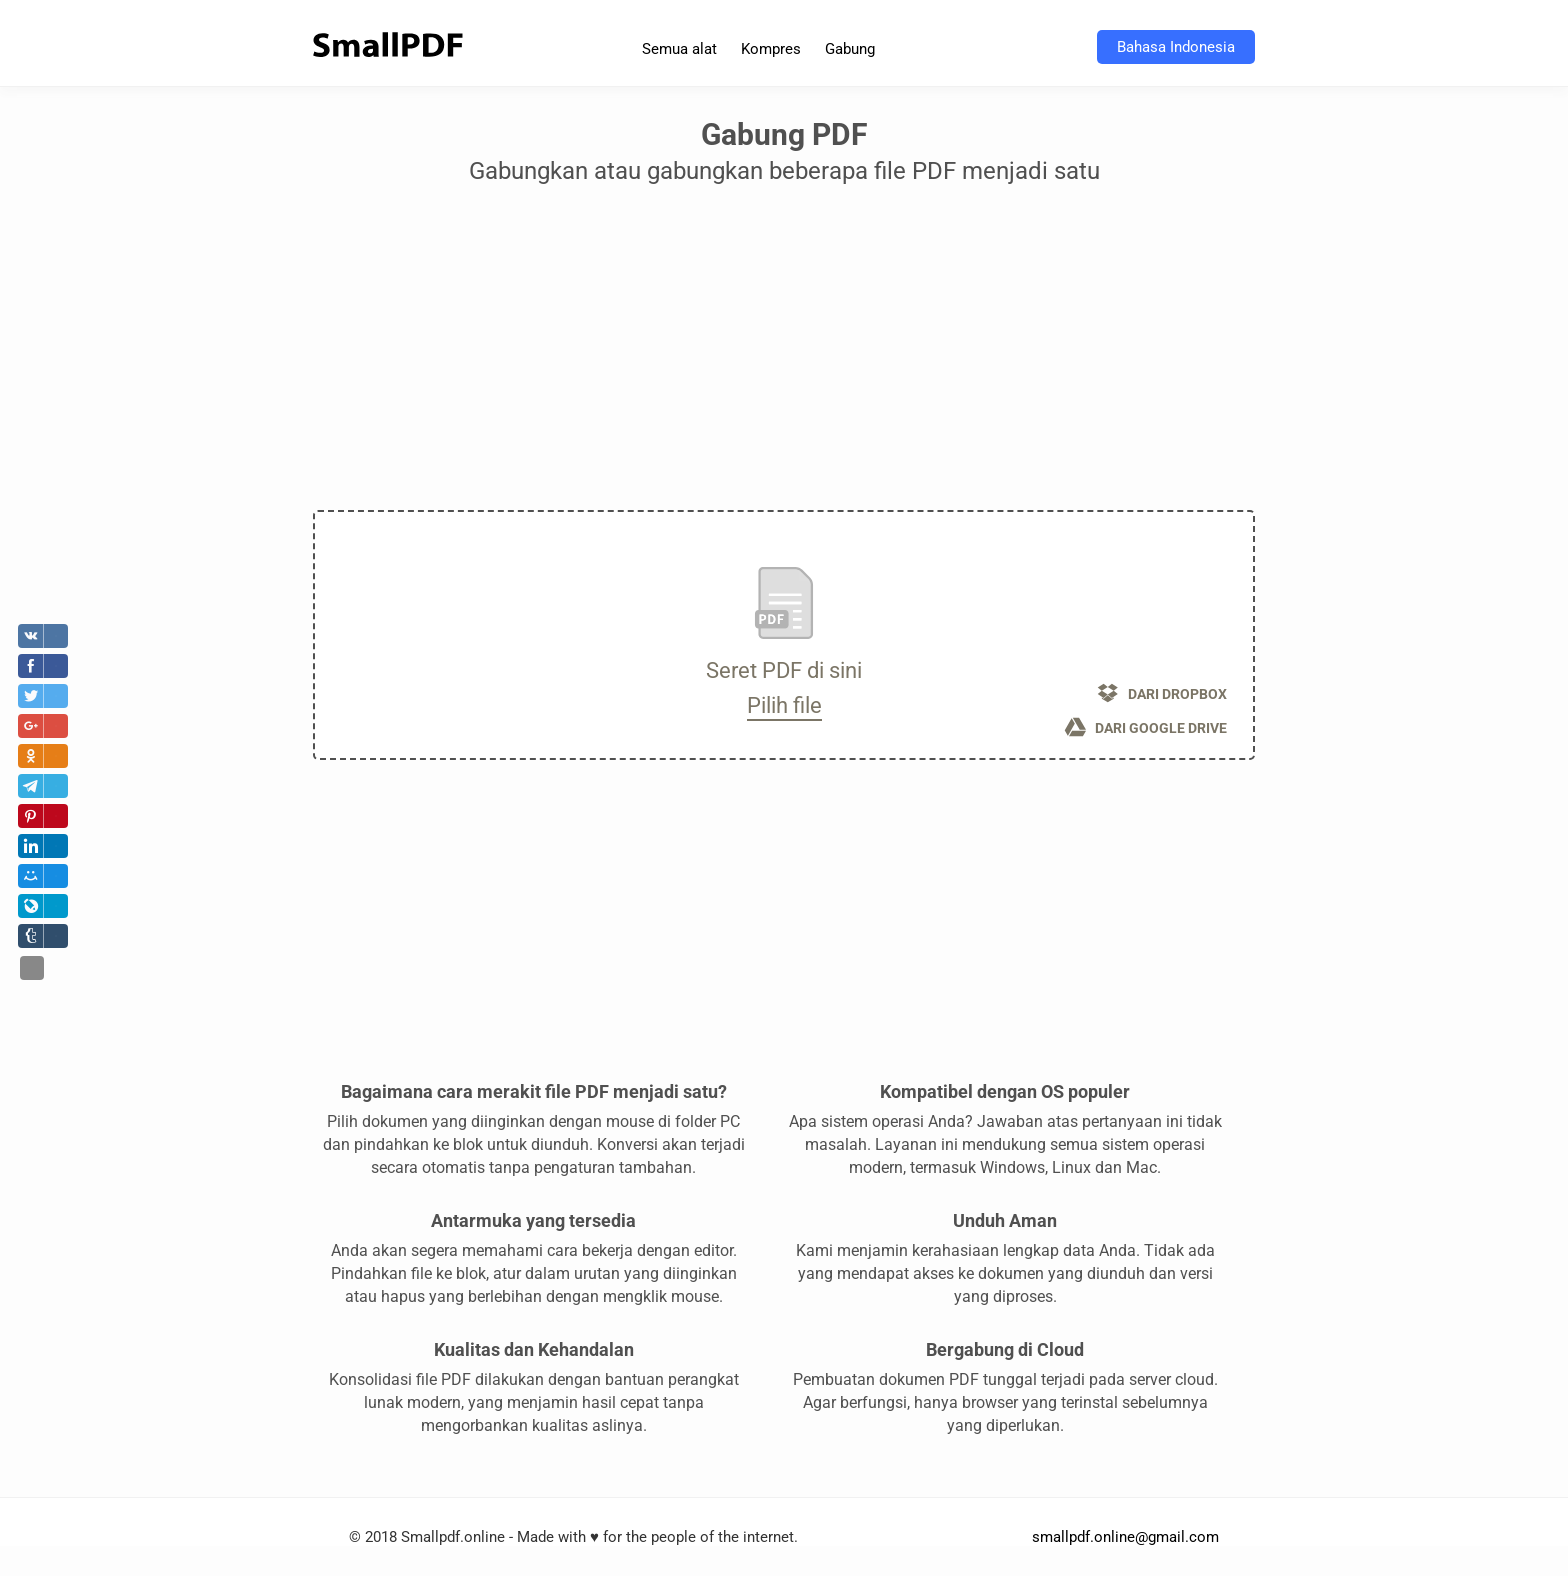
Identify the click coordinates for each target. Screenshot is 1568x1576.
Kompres (771, 49)
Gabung (850, 49)
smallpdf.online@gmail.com (1125, 1537)
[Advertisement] (784, 355)
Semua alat (679, 49)
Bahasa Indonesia (1176, 47)
